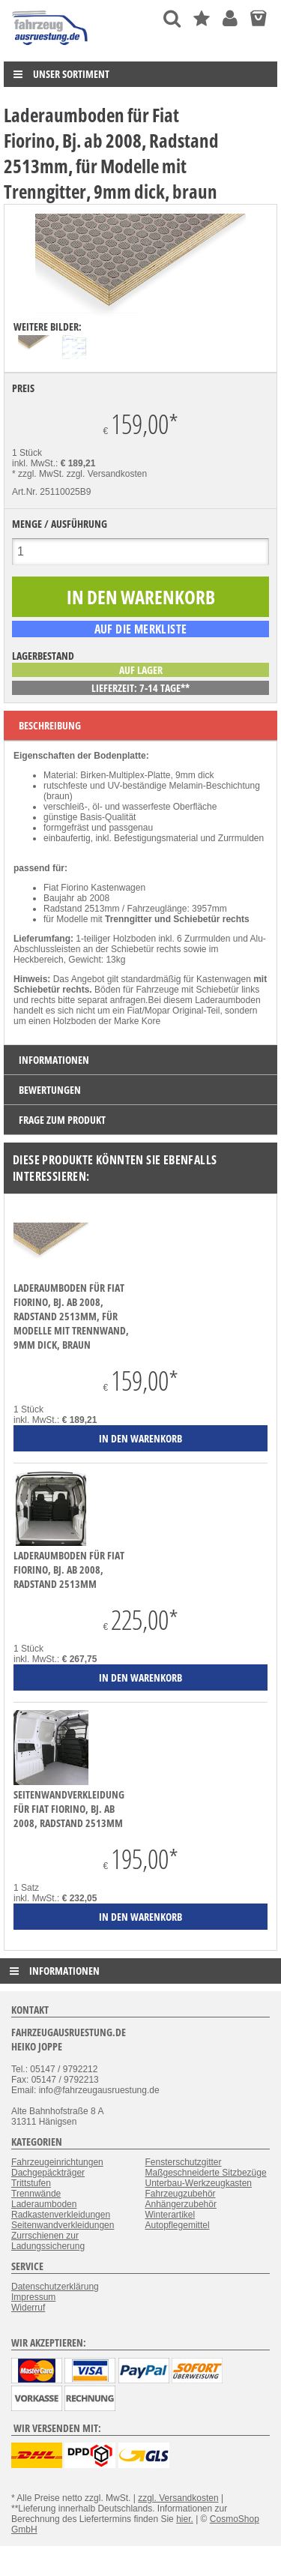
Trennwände (36, 2193)
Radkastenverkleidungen (60, 2214)
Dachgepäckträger (48, 2172)
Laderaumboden (43, 2204)
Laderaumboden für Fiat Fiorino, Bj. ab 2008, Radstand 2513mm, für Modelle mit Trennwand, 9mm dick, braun (71, 1316)
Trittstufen (31, 2183)
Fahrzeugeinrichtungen (57, 2162)
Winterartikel (170, 2214)
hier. (184, 2519)
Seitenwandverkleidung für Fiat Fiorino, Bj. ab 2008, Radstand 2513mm (68, 1808)
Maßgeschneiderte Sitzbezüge (206, 2172)
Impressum (33, 2297)
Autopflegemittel (177, 2225)
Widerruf (28, 2307)
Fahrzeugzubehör (180, 2193)
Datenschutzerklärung (55, 2286)
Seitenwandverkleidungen (62, 2225)
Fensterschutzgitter (183, 2162)
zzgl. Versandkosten (107, 474)
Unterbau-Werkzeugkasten (199, 2183)
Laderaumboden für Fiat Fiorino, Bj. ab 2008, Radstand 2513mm (68, 1569)
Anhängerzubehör (181, 2204)
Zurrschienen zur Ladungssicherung (48, 2240)
